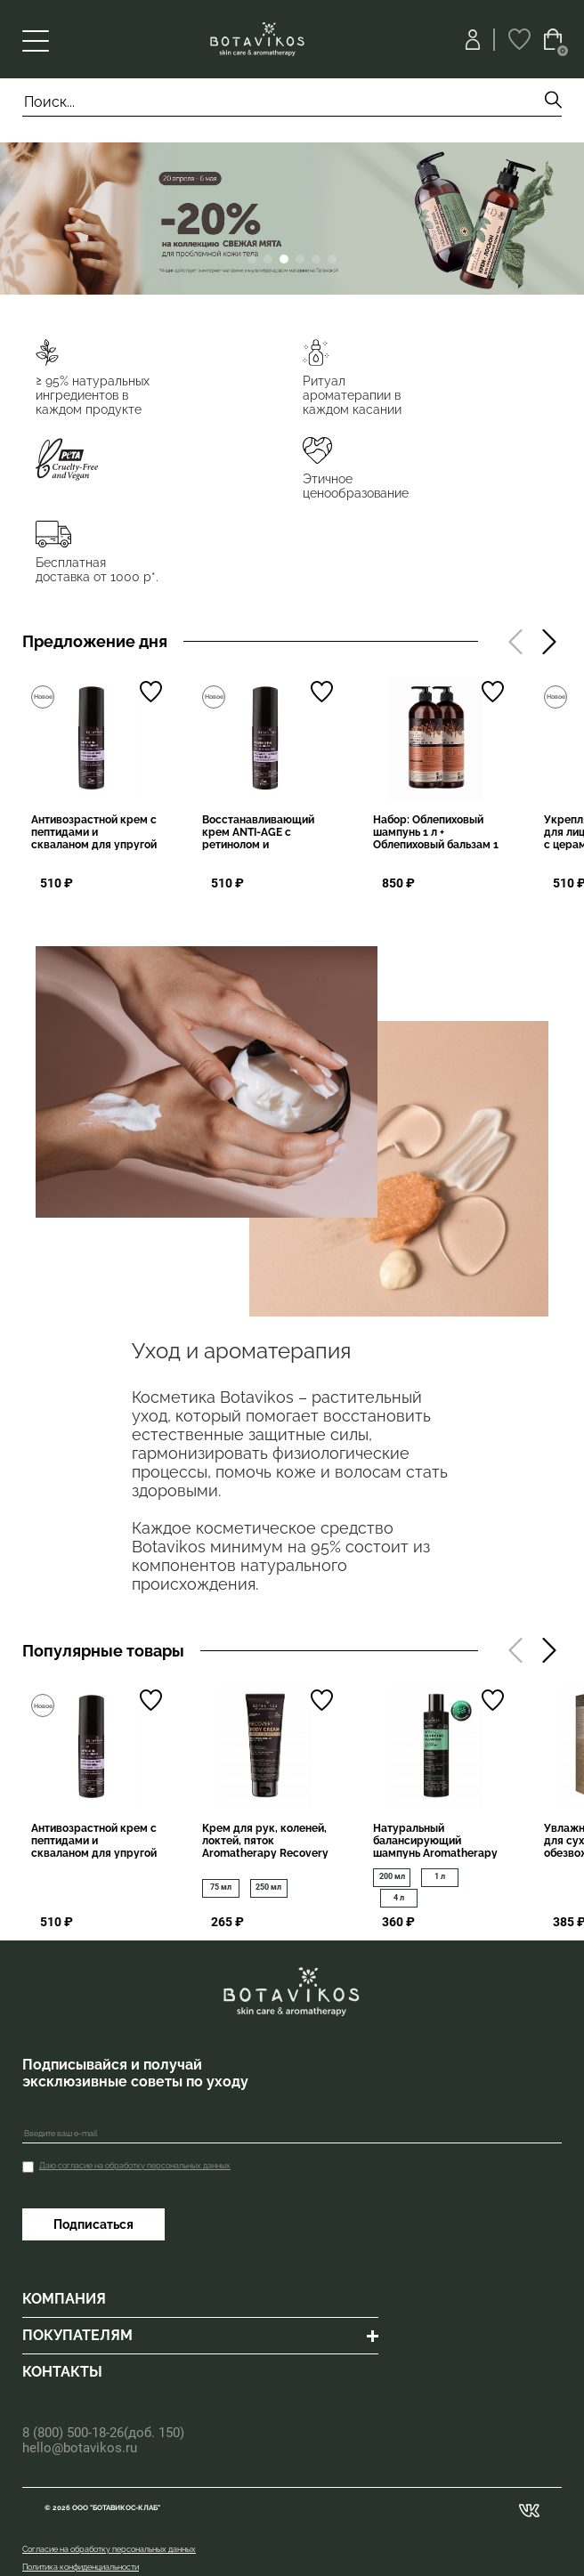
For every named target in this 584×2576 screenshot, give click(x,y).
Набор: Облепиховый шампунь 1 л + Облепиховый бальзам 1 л (436, 838)
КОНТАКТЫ (62, 2371)
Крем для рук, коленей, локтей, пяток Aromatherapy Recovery (265, 1840)
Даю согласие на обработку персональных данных (135, 2165)
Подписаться (93, 2224)
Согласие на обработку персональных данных (109, 2549)
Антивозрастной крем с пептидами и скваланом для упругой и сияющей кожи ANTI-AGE (94, 845)
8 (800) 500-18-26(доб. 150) (103, 2433)
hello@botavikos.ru (79, 2448)
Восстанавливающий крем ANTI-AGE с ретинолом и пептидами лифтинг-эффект (258, 845)
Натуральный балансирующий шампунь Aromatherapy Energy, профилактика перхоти (435, 1853)
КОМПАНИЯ (64, 2298)
